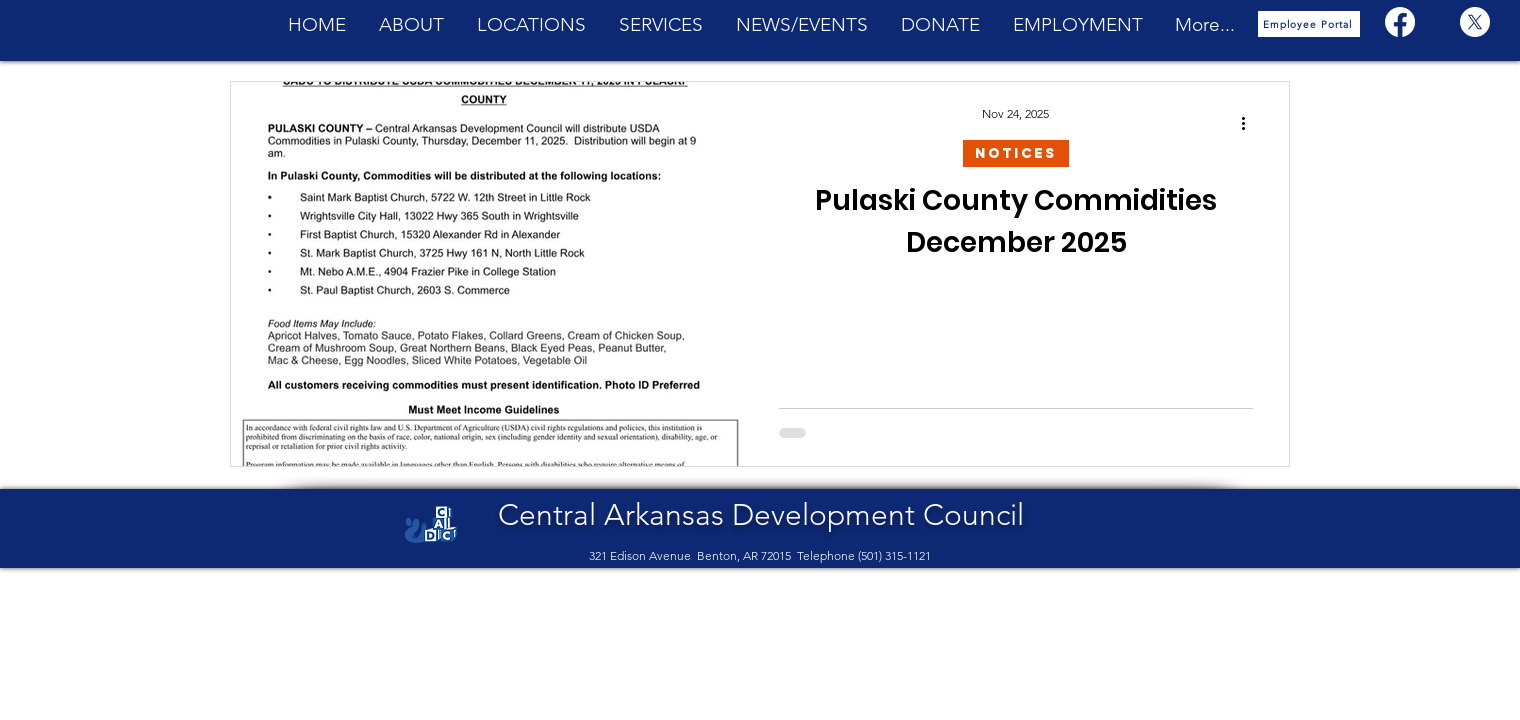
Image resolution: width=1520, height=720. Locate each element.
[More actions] (1250, 123)
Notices (1016, 153)
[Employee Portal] (1309, 24)
